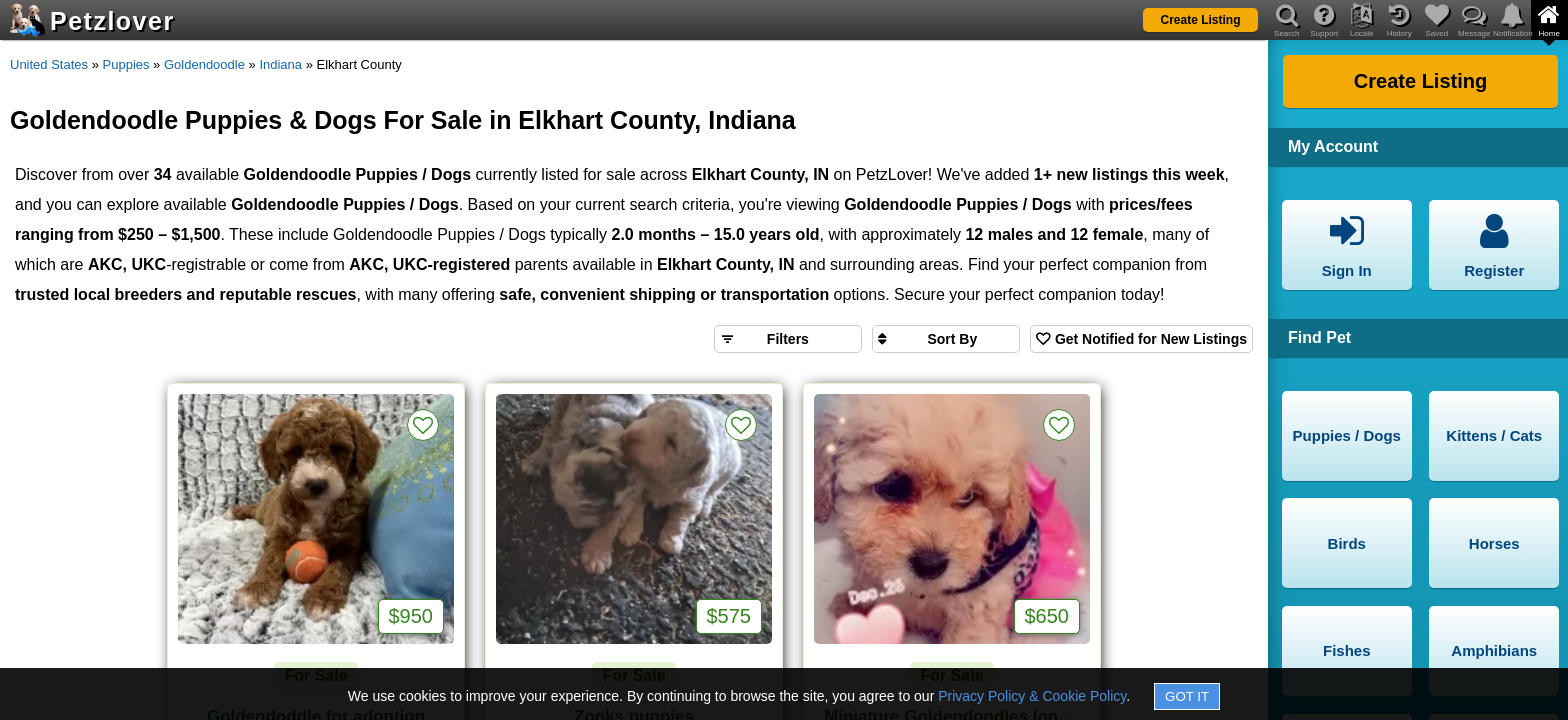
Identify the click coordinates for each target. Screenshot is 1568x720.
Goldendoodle (204, 64)
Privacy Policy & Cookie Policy (1032, 696)
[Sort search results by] (946, 339)
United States (49, 64)
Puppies (126, 64)
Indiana (280, 64)
